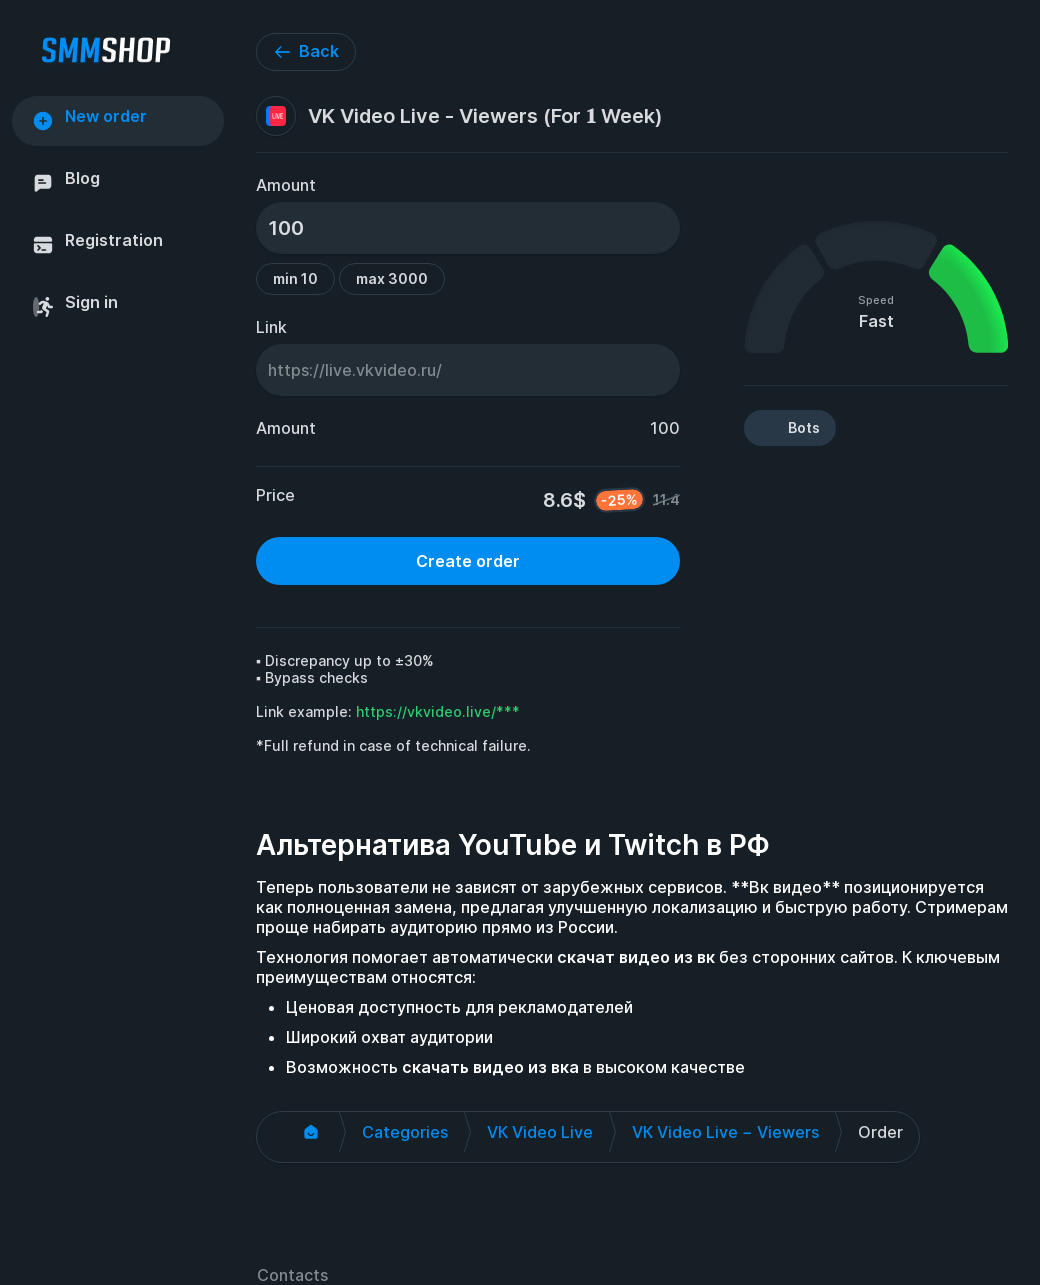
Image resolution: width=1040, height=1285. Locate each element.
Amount (286, 185)
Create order (468, 561)
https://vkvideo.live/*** (438, 711)
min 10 (295, 278)
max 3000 (392, 278)
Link (271, 327)
